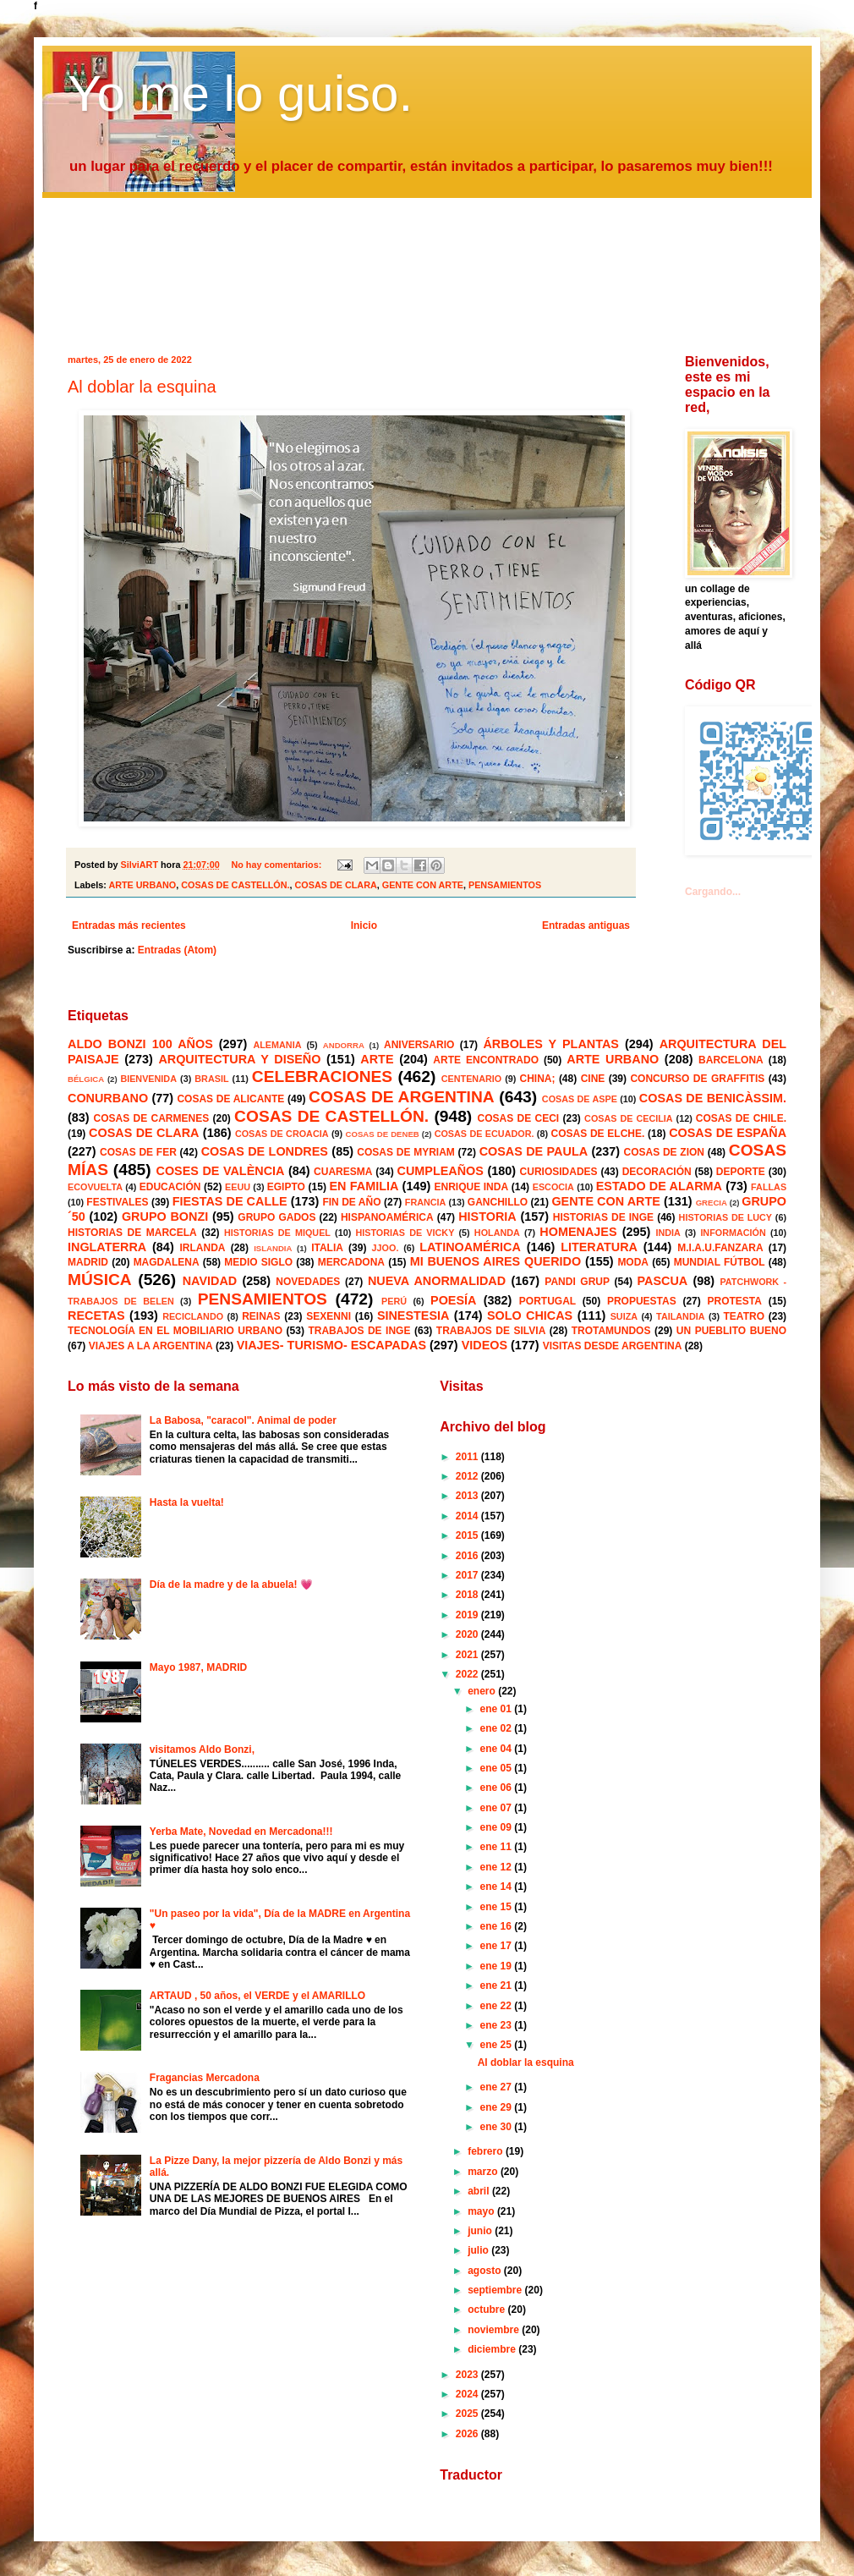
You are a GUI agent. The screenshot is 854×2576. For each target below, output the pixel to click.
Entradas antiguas (586, 925)
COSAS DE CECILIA (628, 1118)
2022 (468, 1674)
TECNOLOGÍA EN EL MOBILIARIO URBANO (175, 1331)
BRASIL (211, 1079)
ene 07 (497, 1808)
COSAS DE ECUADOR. (484, 1134)
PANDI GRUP (577, 1282)
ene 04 (497, 1749)
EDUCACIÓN (170, 1187)
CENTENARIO (471, 1079)
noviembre (495, 2330)
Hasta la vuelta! (187, 1502)
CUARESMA (343, 1172)
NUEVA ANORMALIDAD (437, 1281)
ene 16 (497, 1926)
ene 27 (497, 2087)
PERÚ (394, 1301)
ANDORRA (343, 1045)
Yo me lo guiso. (240, 93)
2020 (468, 1634)
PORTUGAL (547, 1301)
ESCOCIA (553, 1187)
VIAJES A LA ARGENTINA (151, 1346)
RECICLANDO (192, 1316)
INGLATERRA (107, 1247)
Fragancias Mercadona (205, 2078)
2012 (468, 1476)
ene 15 (497, 1907)
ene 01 (497, 1709)
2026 (468, 2434)
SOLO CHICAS (529, 1315)
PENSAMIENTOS (504, 885)
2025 (468, 2413)
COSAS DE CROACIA (282, 1134)
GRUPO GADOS (276, 1217)
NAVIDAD (210, 1281)
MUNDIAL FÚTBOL (719, 1262)
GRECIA (711, 1202)
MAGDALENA (167, 1262)
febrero (487, 2151)
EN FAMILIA (364, 1186)
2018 (468, 1595)
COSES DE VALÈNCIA (220, 1171)
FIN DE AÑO (351, 1202)
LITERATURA (599, 1247)
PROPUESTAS (641, 1301)
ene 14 (497, 1886)
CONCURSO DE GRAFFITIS (697, 1079)
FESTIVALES (117, 1202)
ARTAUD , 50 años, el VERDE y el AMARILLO (257, 1996)
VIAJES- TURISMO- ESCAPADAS (331, 1345)
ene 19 (497, 1966)
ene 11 (497, 1847)
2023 (468, 2375)
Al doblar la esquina (142, 386)
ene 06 (497, 1787)
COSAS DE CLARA (336, 885)
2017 (468, 1575)
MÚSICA (100, 1279)
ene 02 (497, 1728)
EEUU (237, 1187)
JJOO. (385, 1248)
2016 (468, 1556)
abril (480, 2191)
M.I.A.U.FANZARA (720, 1248)
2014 (468, 1516)
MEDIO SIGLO (258, 1262)
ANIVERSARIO (419, 1045)
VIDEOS (484, 1345)
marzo (484, 2172)
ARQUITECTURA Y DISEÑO (239, 1059)
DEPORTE (740, 1172)
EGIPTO (286, 1187)
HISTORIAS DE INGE (603, 1217)
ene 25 (497, 2045)
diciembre (493, 2349)
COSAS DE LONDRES (264, 1151)
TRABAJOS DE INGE (359, 1331)
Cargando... (713, 892)
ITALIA (327, 1248)
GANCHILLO (498, 1202)
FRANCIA (425, 1202)
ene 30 (497, 2127)
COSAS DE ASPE (579, 1099)
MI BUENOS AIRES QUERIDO (496, 1261)
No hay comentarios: (277, 865)
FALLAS (768, 1187)
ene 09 (497, 1827)
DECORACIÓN (657, 1172)
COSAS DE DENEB (382, 1134)
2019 (468, 1615)
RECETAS (96, 1315)
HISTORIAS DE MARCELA (132, 1233)
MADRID (88, 1262)
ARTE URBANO (142, 885)
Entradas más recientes (129, 925)
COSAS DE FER (138, 1152)
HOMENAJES (577, 1232)
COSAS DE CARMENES (152, 1118)
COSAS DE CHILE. (741, 1118)
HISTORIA (487, 1216)
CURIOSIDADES (559, 1172)
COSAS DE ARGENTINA (402, 1097)
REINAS (261, 1316)
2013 (468, 1496)
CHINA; (537, 1079)
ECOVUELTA (95, 1187)
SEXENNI (328, 1316)
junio (481, 2231)
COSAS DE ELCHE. (597, 1134)
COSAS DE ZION (664, 1152)
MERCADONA (351, 1262)
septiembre (496, 2290)
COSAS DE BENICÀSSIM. (712, 1098)
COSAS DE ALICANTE (230, 1099)
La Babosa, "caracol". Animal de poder (243, 1420)
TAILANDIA (680, 1316)
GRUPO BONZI (165, 1216)
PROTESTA (735, 1301)
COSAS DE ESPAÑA (727, 1133)
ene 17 (497, 1946)
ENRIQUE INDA (472, 1187)
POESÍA (453, 1300)
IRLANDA (202, 1248)
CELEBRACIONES (322, 1076)
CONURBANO (108, 1098)
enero (483, 1691)
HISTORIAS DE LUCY (725, 1217)
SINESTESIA (413, 1315)
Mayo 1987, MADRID (198, 1667)
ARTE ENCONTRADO (486, 1060)
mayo (482, 2211)
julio (479, 2250)
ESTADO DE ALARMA (659, 1186)
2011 (468, 1457)
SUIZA (624, 1316)
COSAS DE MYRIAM (405, 1152)
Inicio (364, 925)
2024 (468, 2394)
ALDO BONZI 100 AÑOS (140, 1044)
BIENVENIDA (148, 1079)
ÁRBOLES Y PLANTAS (550, 1044)
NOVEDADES (308, 1282)
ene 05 (497, 1768)
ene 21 (497, 1985)
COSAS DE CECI (519, 1118)
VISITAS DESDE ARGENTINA (612, 1346)
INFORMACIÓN (732, 1233)
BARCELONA (731, 1060)
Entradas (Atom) (177, 950)
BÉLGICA (86, 1079)
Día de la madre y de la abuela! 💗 (231, 1584)
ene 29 (497, 2107)
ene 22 (497, 2006)
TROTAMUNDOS (611, 1331)
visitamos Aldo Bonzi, (202, 1749)
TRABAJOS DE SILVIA (490, 1331)
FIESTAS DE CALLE (229, 1201)
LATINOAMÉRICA (470, 1247)
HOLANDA (497, 1233)
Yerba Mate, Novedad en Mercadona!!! (241, 1831)
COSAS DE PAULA (533, 1151)
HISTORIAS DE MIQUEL (277, 1233)
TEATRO (744, 1316)
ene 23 (497, 2025)
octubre (487, 2309)
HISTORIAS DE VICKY (404, 1233)
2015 (468, 1535)
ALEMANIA (277, 1045)
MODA (633, 1262)
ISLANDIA (273, 1248)
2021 (468, 1655)
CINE (593, 1079)
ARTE (376, 1059)
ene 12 (497, 1867)
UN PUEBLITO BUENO (731, 1331)
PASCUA (663, 1281)
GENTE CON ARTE (422, 885)
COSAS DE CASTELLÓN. (235, 885)
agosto (486, 2271)
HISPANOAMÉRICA (387, 1217)
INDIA (667, 1233)
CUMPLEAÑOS (440, 1171)
